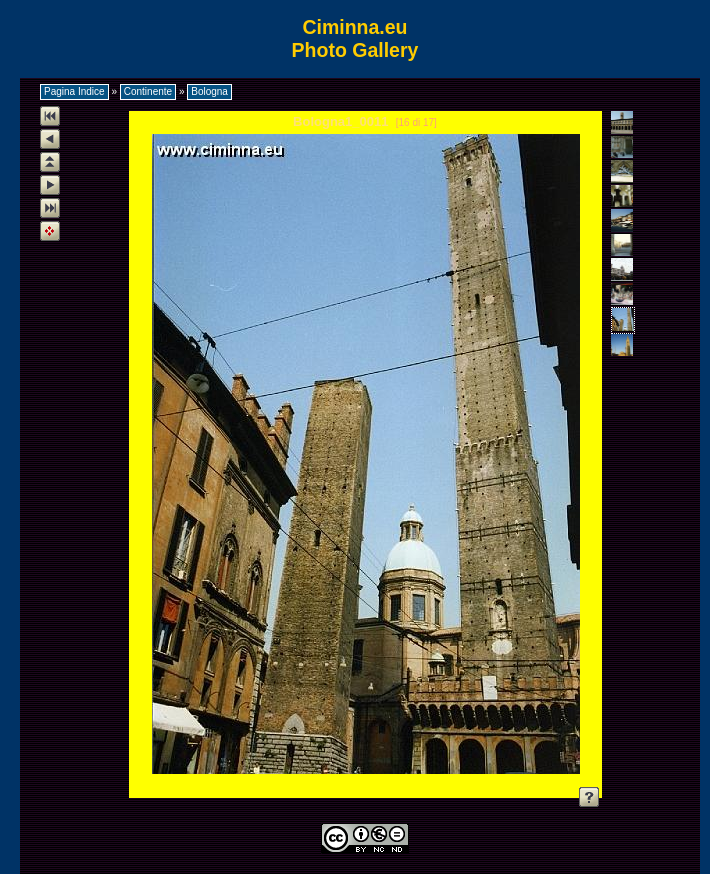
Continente (148, 91)
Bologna (209, 91)
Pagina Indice (74, 91)
